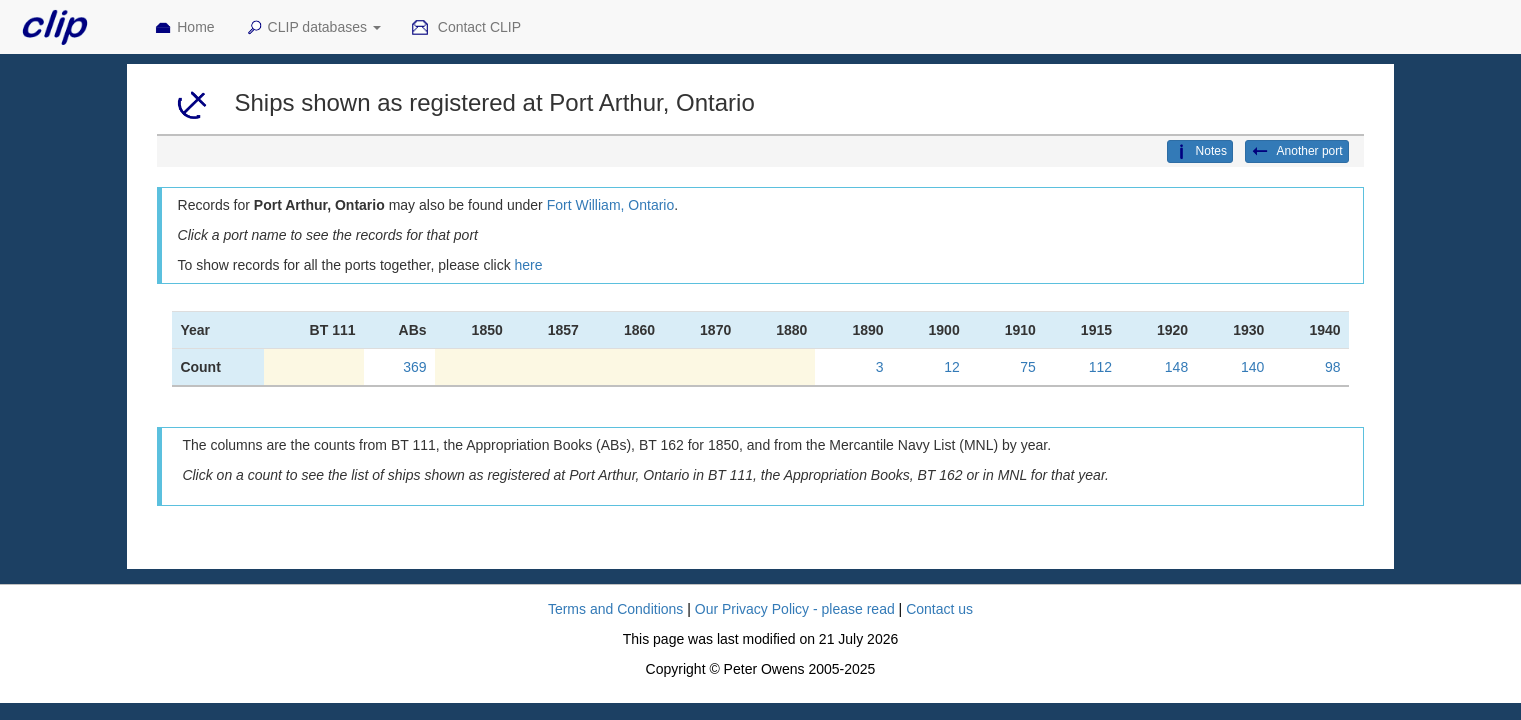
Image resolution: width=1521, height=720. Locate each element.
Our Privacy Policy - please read (795, 609)
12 (952, 367)
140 (1252, 367)
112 (1100, 367)
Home (184, 28)
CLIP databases (313, 28)
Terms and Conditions (615, 609)
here (529, 265)
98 (1333, 367)
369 (414, 367)
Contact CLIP (466, 28)
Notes (1200, 152)
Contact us (939, 609)
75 (1028, 367)
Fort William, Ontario (611, 205)
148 (1176, 367)
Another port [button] (1297, 152)
